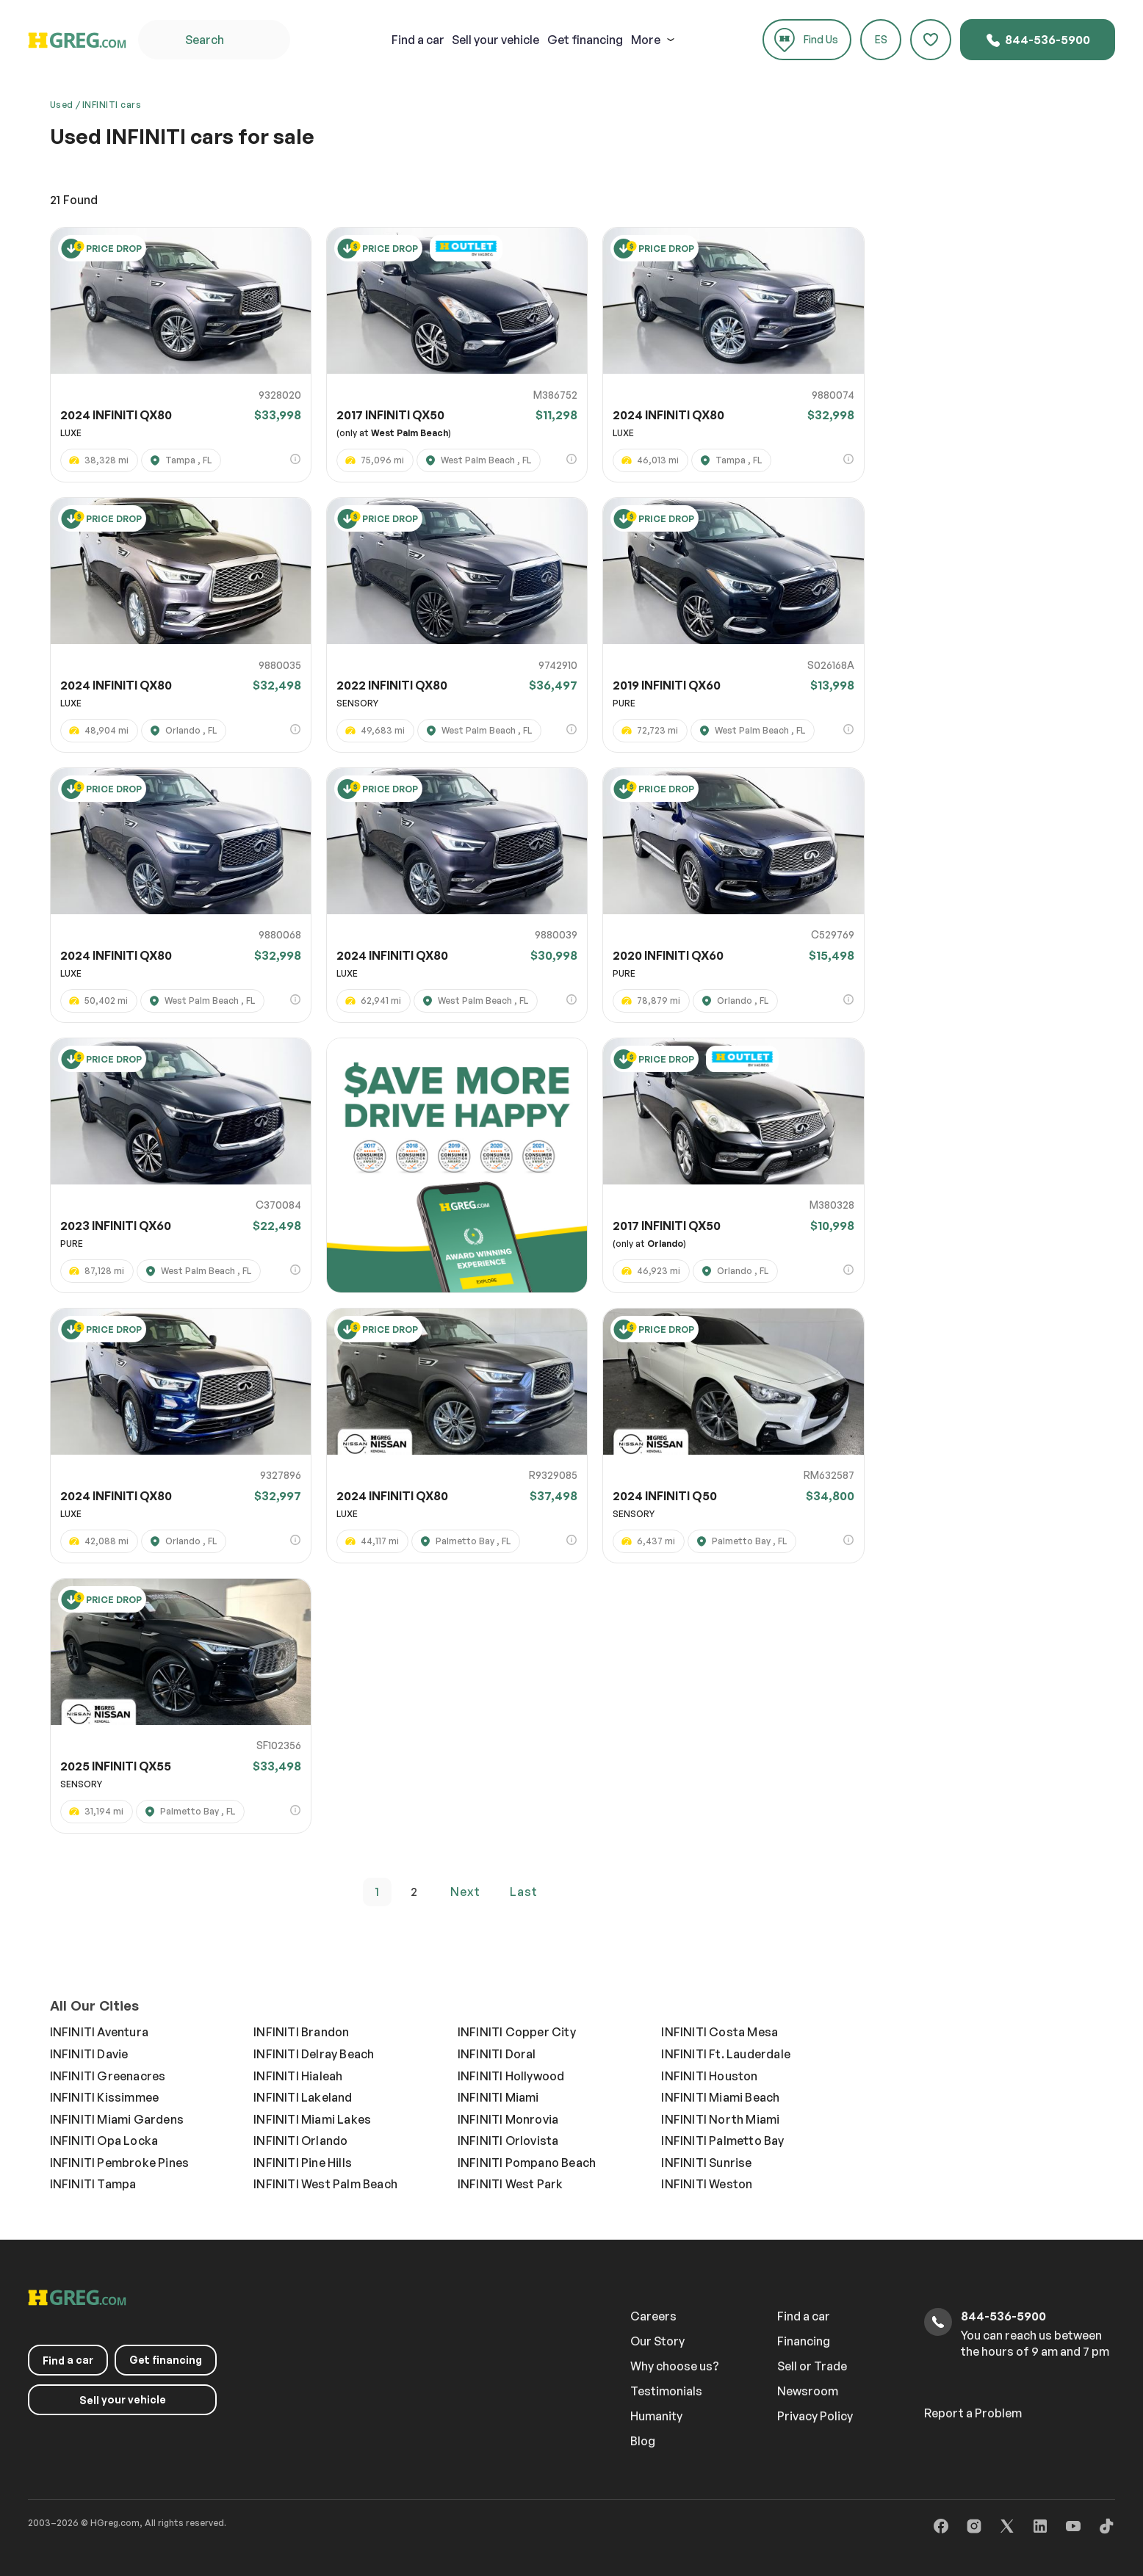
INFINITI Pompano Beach (527, 2162)
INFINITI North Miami (720, 2119)
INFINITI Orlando (300, 2140)
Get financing (585, 39)
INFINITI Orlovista (508, 2140)
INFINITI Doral (497, 2054)
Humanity (656, 2416)
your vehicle (495, 39)
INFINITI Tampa (93, 2184)
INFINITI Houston (709, 2076)
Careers (653, 2316)
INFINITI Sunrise (706, 2162)
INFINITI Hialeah (297, 2076)
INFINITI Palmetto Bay (722, 2140)
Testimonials (666, 2391)
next (465, 1891)
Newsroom (807, 2391)
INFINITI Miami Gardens (117, 2119)
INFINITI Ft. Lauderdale (725, 2054)
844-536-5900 (1037, 40)
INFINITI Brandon (301, 2032)
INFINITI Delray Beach (313, 2054)
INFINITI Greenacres (108, 2076)
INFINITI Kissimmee (104, 2097)
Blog (642, 2441)
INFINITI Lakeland (302, 2097)
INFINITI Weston (706, 2184)
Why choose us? (674, 2366)
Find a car (803, 2316)
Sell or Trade (812, 2366)
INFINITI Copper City (517, 2032)
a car (418, 39)
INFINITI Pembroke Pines (120, 2162)
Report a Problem (973, 2413)
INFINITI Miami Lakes (312, 2119)
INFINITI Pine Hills (302, 2162)
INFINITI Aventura (99, 2032)
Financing (803, 2341)
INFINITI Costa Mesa (719, 2032)
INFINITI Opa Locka (104, 2140)
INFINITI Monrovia (508, 2119)
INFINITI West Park (510, 2184)
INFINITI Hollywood (511, 2076)
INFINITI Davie (89, 2054)
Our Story (657, 2341)
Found (74, 200)
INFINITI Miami (498, 2097)
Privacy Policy (815, 2416)
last (524, 1891)
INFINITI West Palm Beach (325, 2184)
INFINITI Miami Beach (720, 2097)
